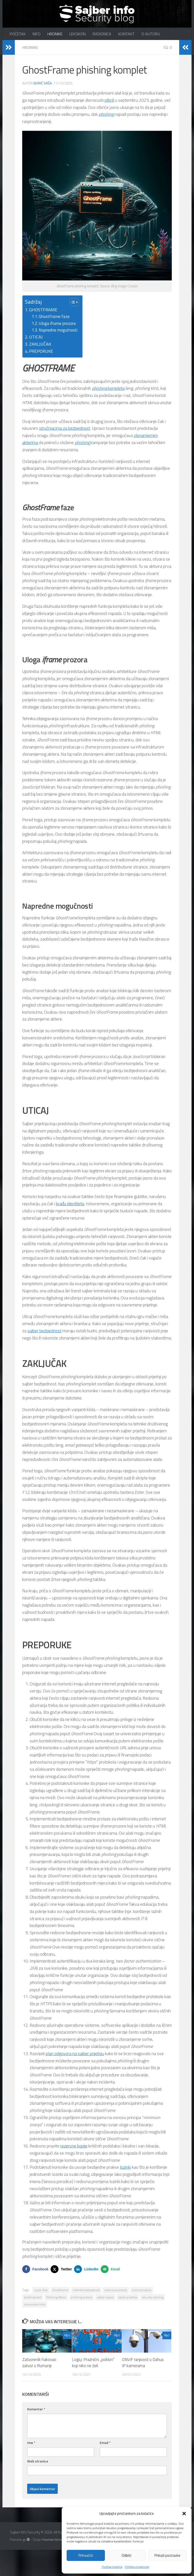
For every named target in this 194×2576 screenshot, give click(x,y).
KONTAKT (126, 34)
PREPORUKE (41, 351)
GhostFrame (60, 2290)
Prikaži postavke (167, 2555)
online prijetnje (141, 2290)
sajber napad (105, 2297)
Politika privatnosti (137, 2566)
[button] (184, 2513)
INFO (36, 34)
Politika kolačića (112, 2566)
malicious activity (115, 2290)
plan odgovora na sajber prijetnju (75, 2053)
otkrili (109, 100)
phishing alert (32, 2297)
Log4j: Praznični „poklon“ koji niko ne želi (93, 2362)
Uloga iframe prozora (57, 323)
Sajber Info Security (14, 17)
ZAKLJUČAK (40, 344)
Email (105, 2442)
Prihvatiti (85, 2555)
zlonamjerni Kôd (34, 2304)
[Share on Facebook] (36, 2269)
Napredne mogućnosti (58, 330)
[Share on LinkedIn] (87, 2269)
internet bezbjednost (86, 2290)
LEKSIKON (77, 34)
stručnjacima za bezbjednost (64, 428)
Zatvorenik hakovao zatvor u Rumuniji (39, 2362)
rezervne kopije (73, 2146)
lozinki (125, 2167)
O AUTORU (150, 34)
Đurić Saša (43, 83)
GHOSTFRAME (43, 309)
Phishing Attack (56, 2297)
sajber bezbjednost (44, 1330)
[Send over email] (111, 2269)
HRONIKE (54, 34)
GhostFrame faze (54, 316)
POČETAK (18, 34)
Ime (31, 2442)
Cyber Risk (41, 2290)
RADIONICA (102, 34)
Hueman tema (52, 2539)
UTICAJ (36, 337)
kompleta (108, 388)
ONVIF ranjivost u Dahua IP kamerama (142, 2362)
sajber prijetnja (127, 2297)
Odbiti (126, 2555)
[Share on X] (62, 2269)
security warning (152, 2297)
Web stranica (37, 2461)
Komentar (36, 2409)
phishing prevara (81, 2297)
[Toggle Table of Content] (72, 302)
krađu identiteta (70, 1203)
